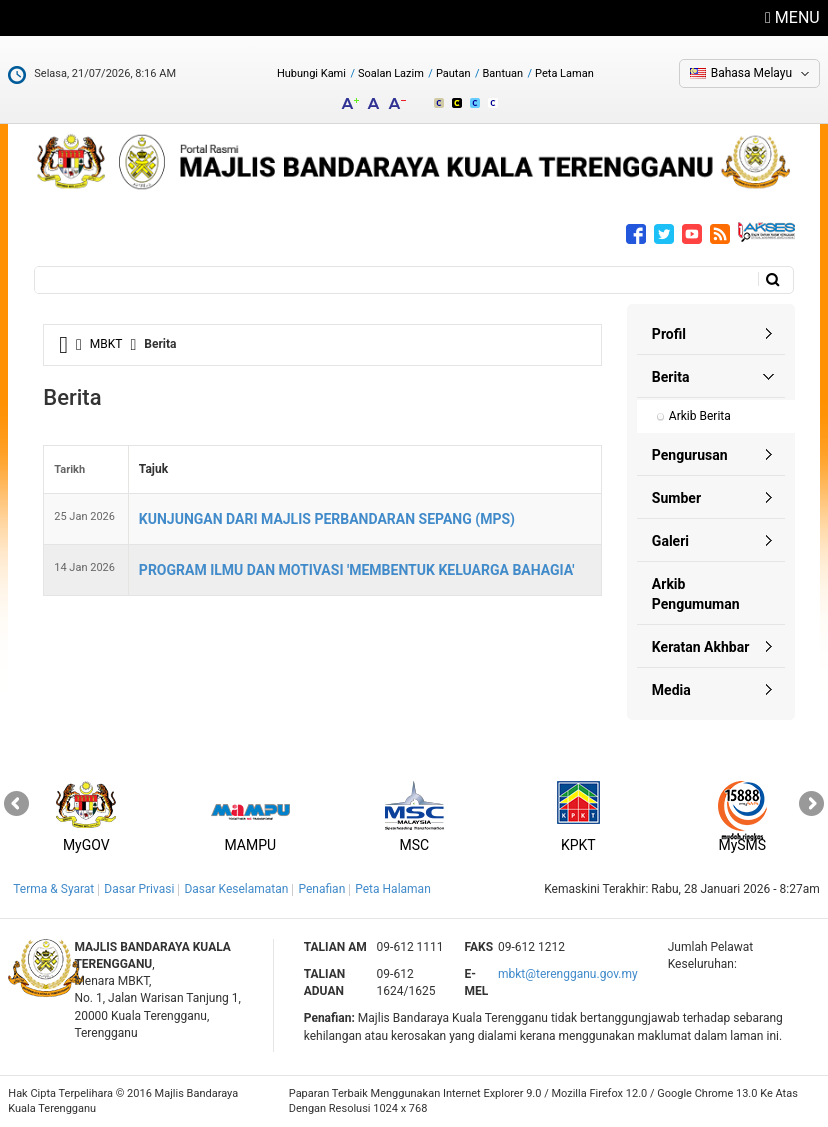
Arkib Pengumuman (696, 594)
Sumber (676, 498)
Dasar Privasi (139, 889)
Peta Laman (564, 73)
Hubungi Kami (311, 73)
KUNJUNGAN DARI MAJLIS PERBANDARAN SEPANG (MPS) (327, 519)
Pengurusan (690, 455)
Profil (669, 334)
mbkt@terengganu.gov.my (568, 974)
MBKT (106, 344)
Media (671, 690)
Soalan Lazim (391, 73)
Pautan (453, 73)
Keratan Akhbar (700, 647)
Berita (671, 377)
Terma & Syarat (53, 889)
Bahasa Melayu (751, 73)
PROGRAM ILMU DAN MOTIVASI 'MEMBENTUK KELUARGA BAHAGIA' (357, 570)
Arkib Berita (700, 416)
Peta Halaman (393, 889)
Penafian (321, 889)
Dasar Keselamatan (236, 889)
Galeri (670, 541)
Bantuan (502, 73)
